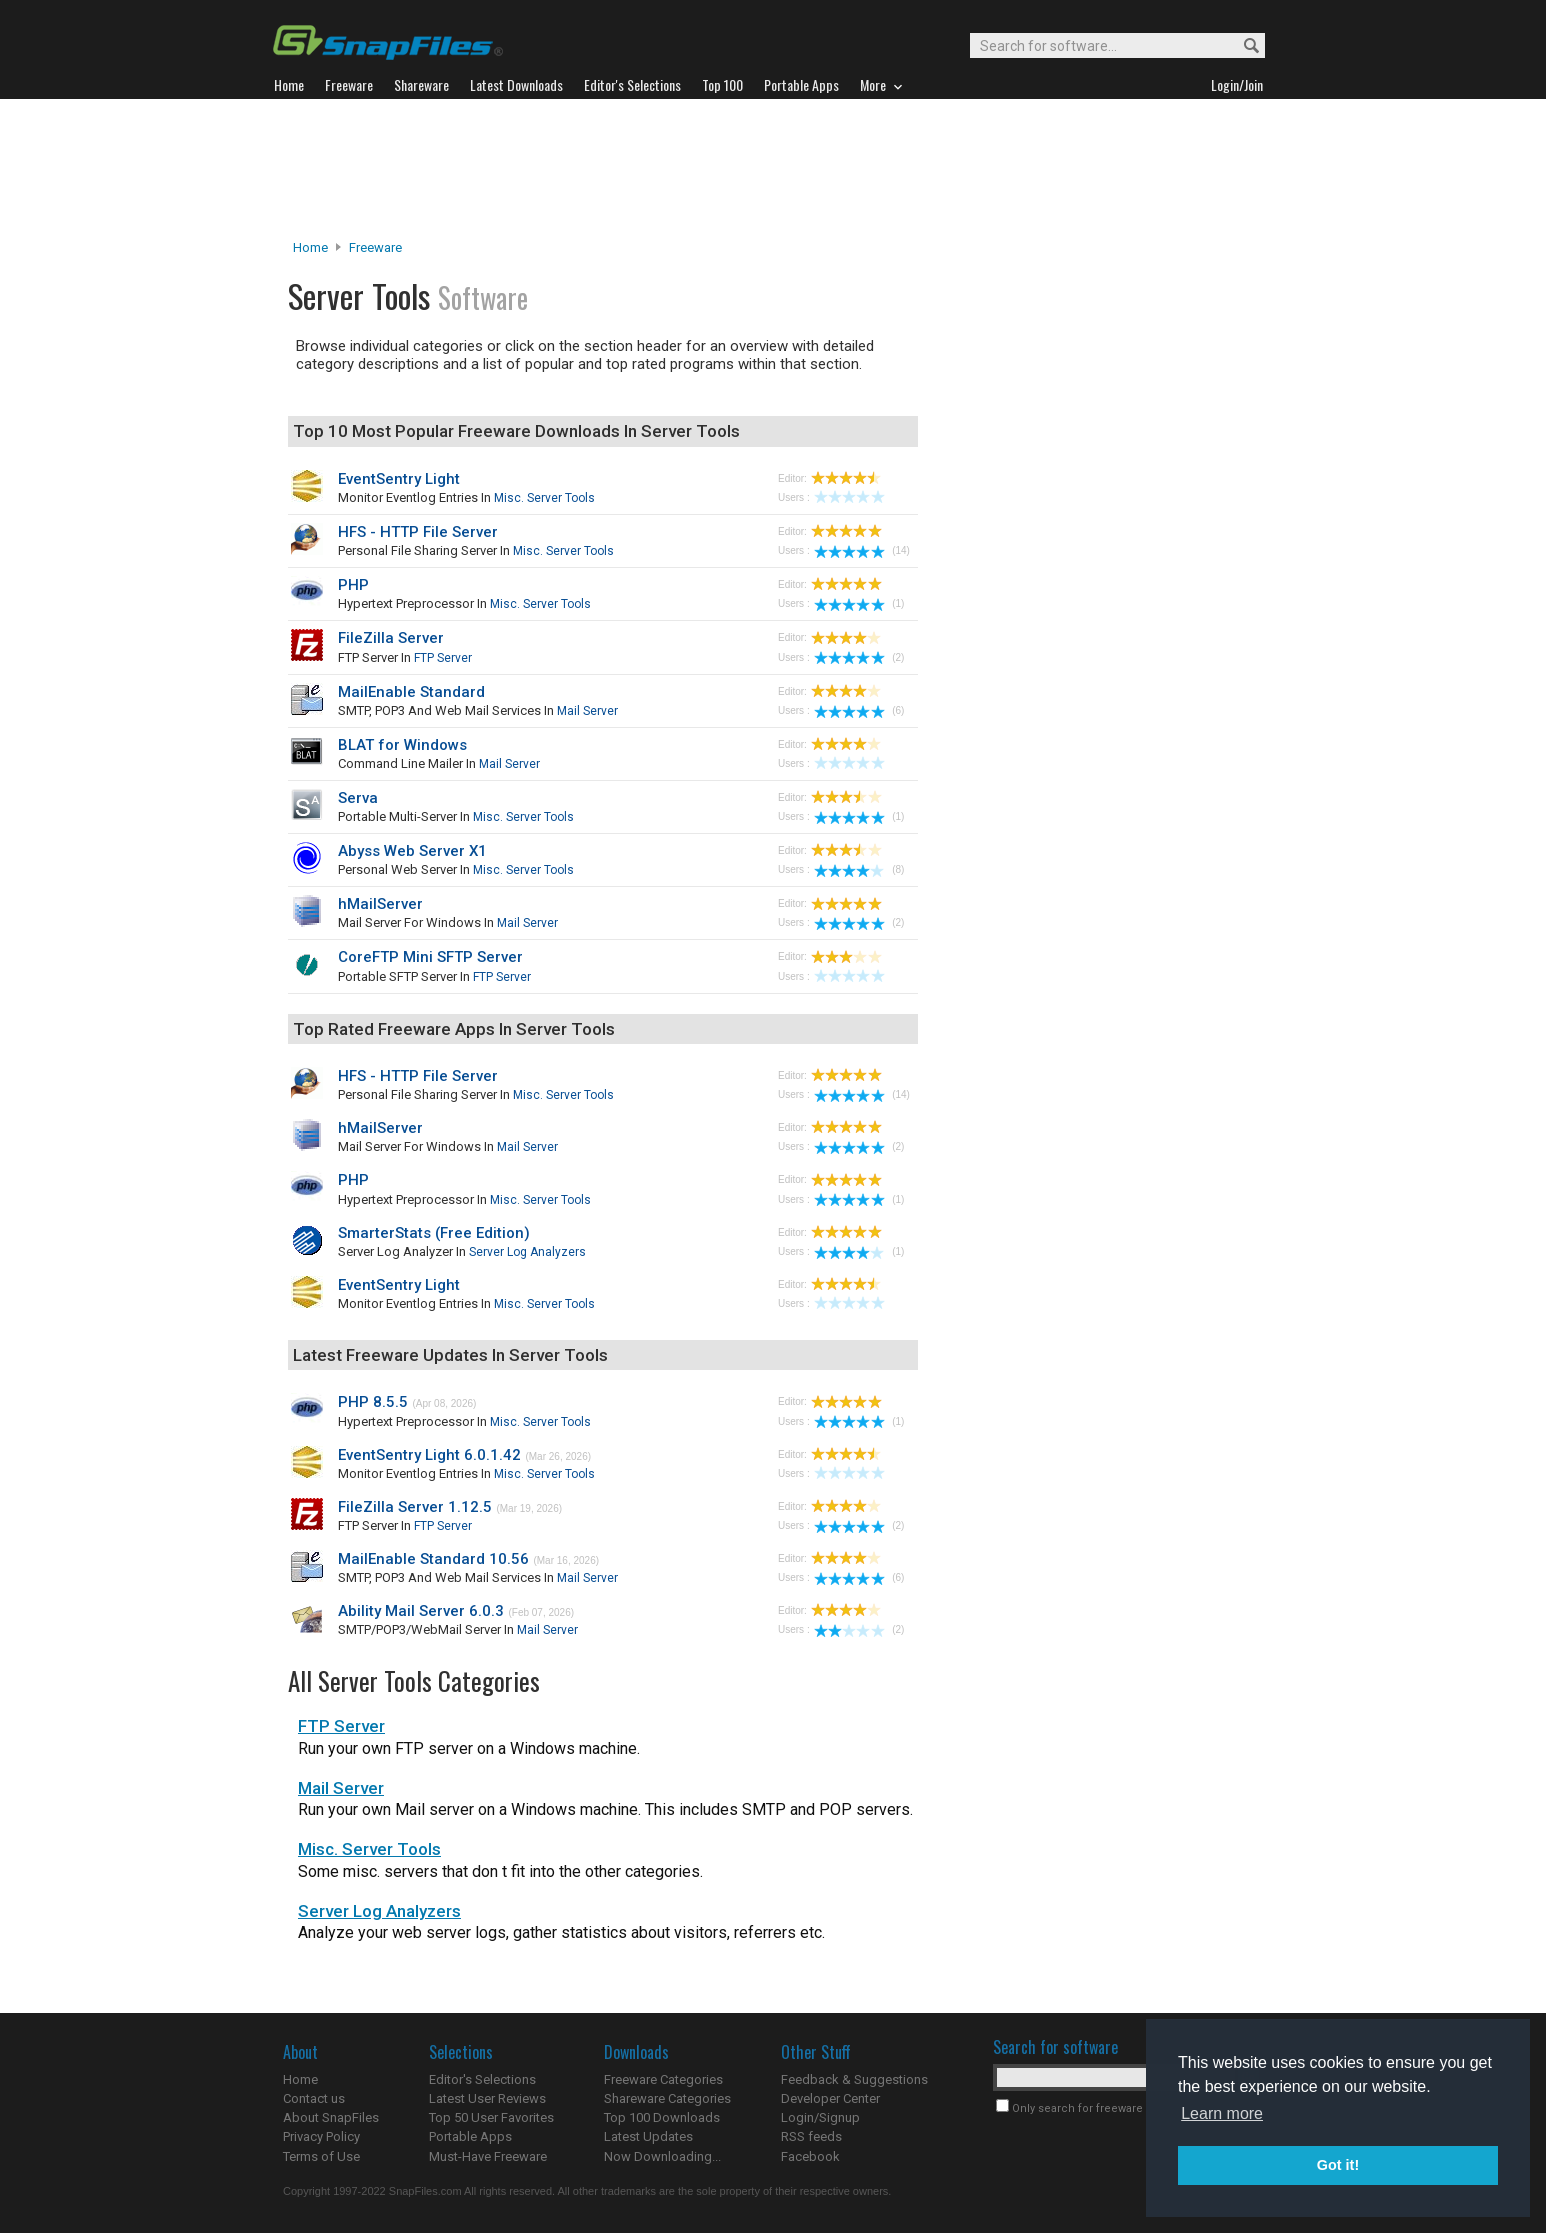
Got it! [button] (1338, 2165)
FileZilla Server (391, 638)
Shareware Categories (667, 2098)
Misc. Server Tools (544, 498)
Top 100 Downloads (662, 2117)
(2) (859, 657)
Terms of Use (321, 2156)
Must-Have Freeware (488, 2156)
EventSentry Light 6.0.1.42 (429, 1455)
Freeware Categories (663, 2079)
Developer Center (830, 2098)
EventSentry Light (399, 479)
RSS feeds (811, 2136)
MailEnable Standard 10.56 (433, 1559)
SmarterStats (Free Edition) (434, 1233)
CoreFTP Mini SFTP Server (430, 957)
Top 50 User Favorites (491, 2117)
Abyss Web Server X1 (412, 851)
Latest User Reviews (487, 2098)
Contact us (314, 2098)
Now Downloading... (662, 2156)
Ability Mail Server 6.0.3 (421, 1611)
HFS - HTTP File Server (418, 532)
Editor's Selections (482, 2079)
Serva (358, 798)
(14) (862, 550)
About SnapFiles (331, 2117)
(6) (859, 710)
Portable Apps (470, 2136)
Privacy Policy (321, 2136)
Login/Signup (820, 2117)
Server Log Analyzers (527, 1252)
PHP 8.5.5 (373, 1402)
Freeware (375, 247)
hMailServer (380, 904)
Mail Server (587, 711)
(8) (859, 869)
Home (310, 247)
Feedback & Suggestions (854, 2079)
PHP (353, 585)
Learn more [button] (1222, 2113)
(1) (859, 603)
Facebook (810, 2156)
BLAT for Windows (402, 745)
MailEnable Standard (411, 692)
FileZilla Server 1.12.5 (415, 1507)
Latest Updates (648, 2136)
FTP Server (443, 658)
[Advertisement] (773, 169)
